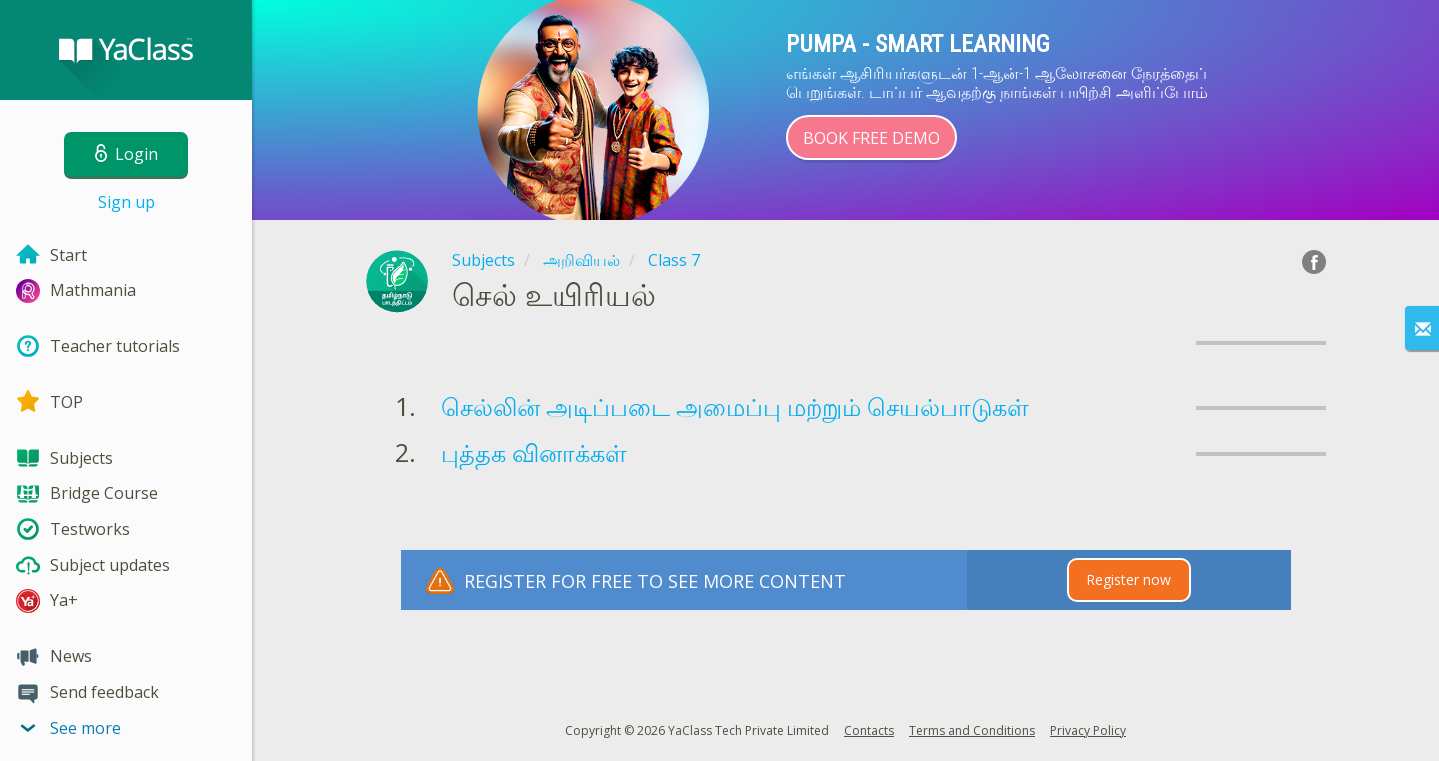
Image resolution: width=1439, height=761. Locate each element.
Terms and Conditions (972, 730)
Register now (1128, 579)
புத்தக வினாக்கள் (534, 452)
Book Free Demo (871, 138)
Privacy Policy (1088, 730)
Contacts (869, 730)
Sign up (126, 202)
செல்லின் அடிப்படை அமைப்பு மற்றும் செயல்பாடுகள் (735, 406)
